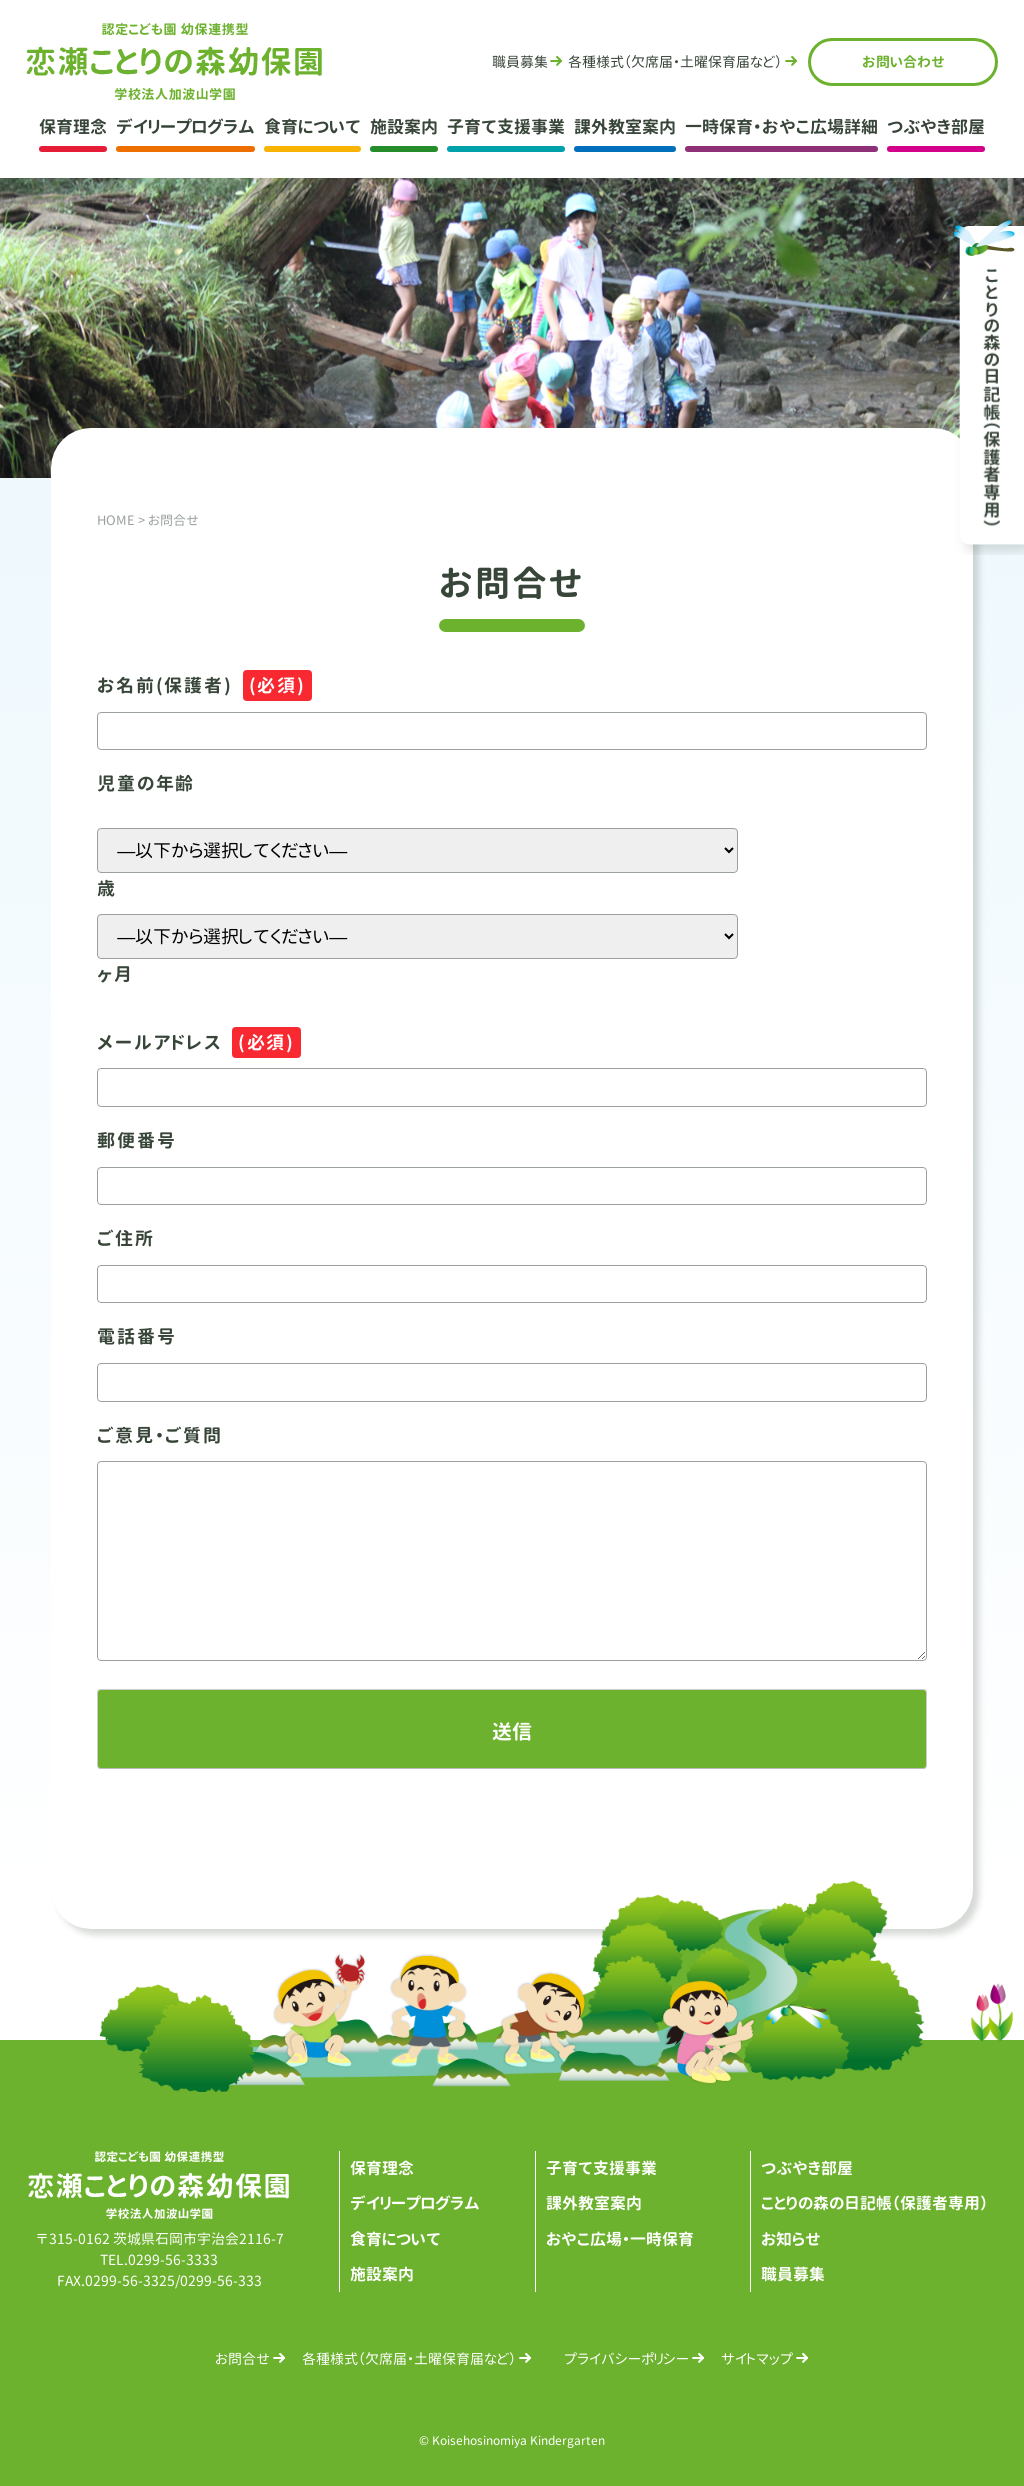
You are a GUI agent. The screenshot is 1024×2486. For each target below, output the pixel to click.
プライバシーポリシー (626, 2358)
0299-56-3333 (173, 2259)
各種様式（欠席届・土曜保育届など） (409, 2358)
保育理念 (73, 126)
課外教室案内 (625, 126)
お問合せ (903, 61)
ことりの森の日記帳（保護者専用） (874, 2203)
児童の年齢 (146, 783)
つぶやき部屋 (936, 126)
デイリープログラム (185, 126)
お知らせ (791, 2239)
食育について (312, 126)
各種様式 (675, 61)
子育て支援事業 (506, 126)
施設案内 (404, 126)
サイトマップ (757, 2358)
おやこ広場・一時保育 (620, 2239)
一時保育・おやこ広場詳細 (781, 126)
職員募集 (519, 61)
